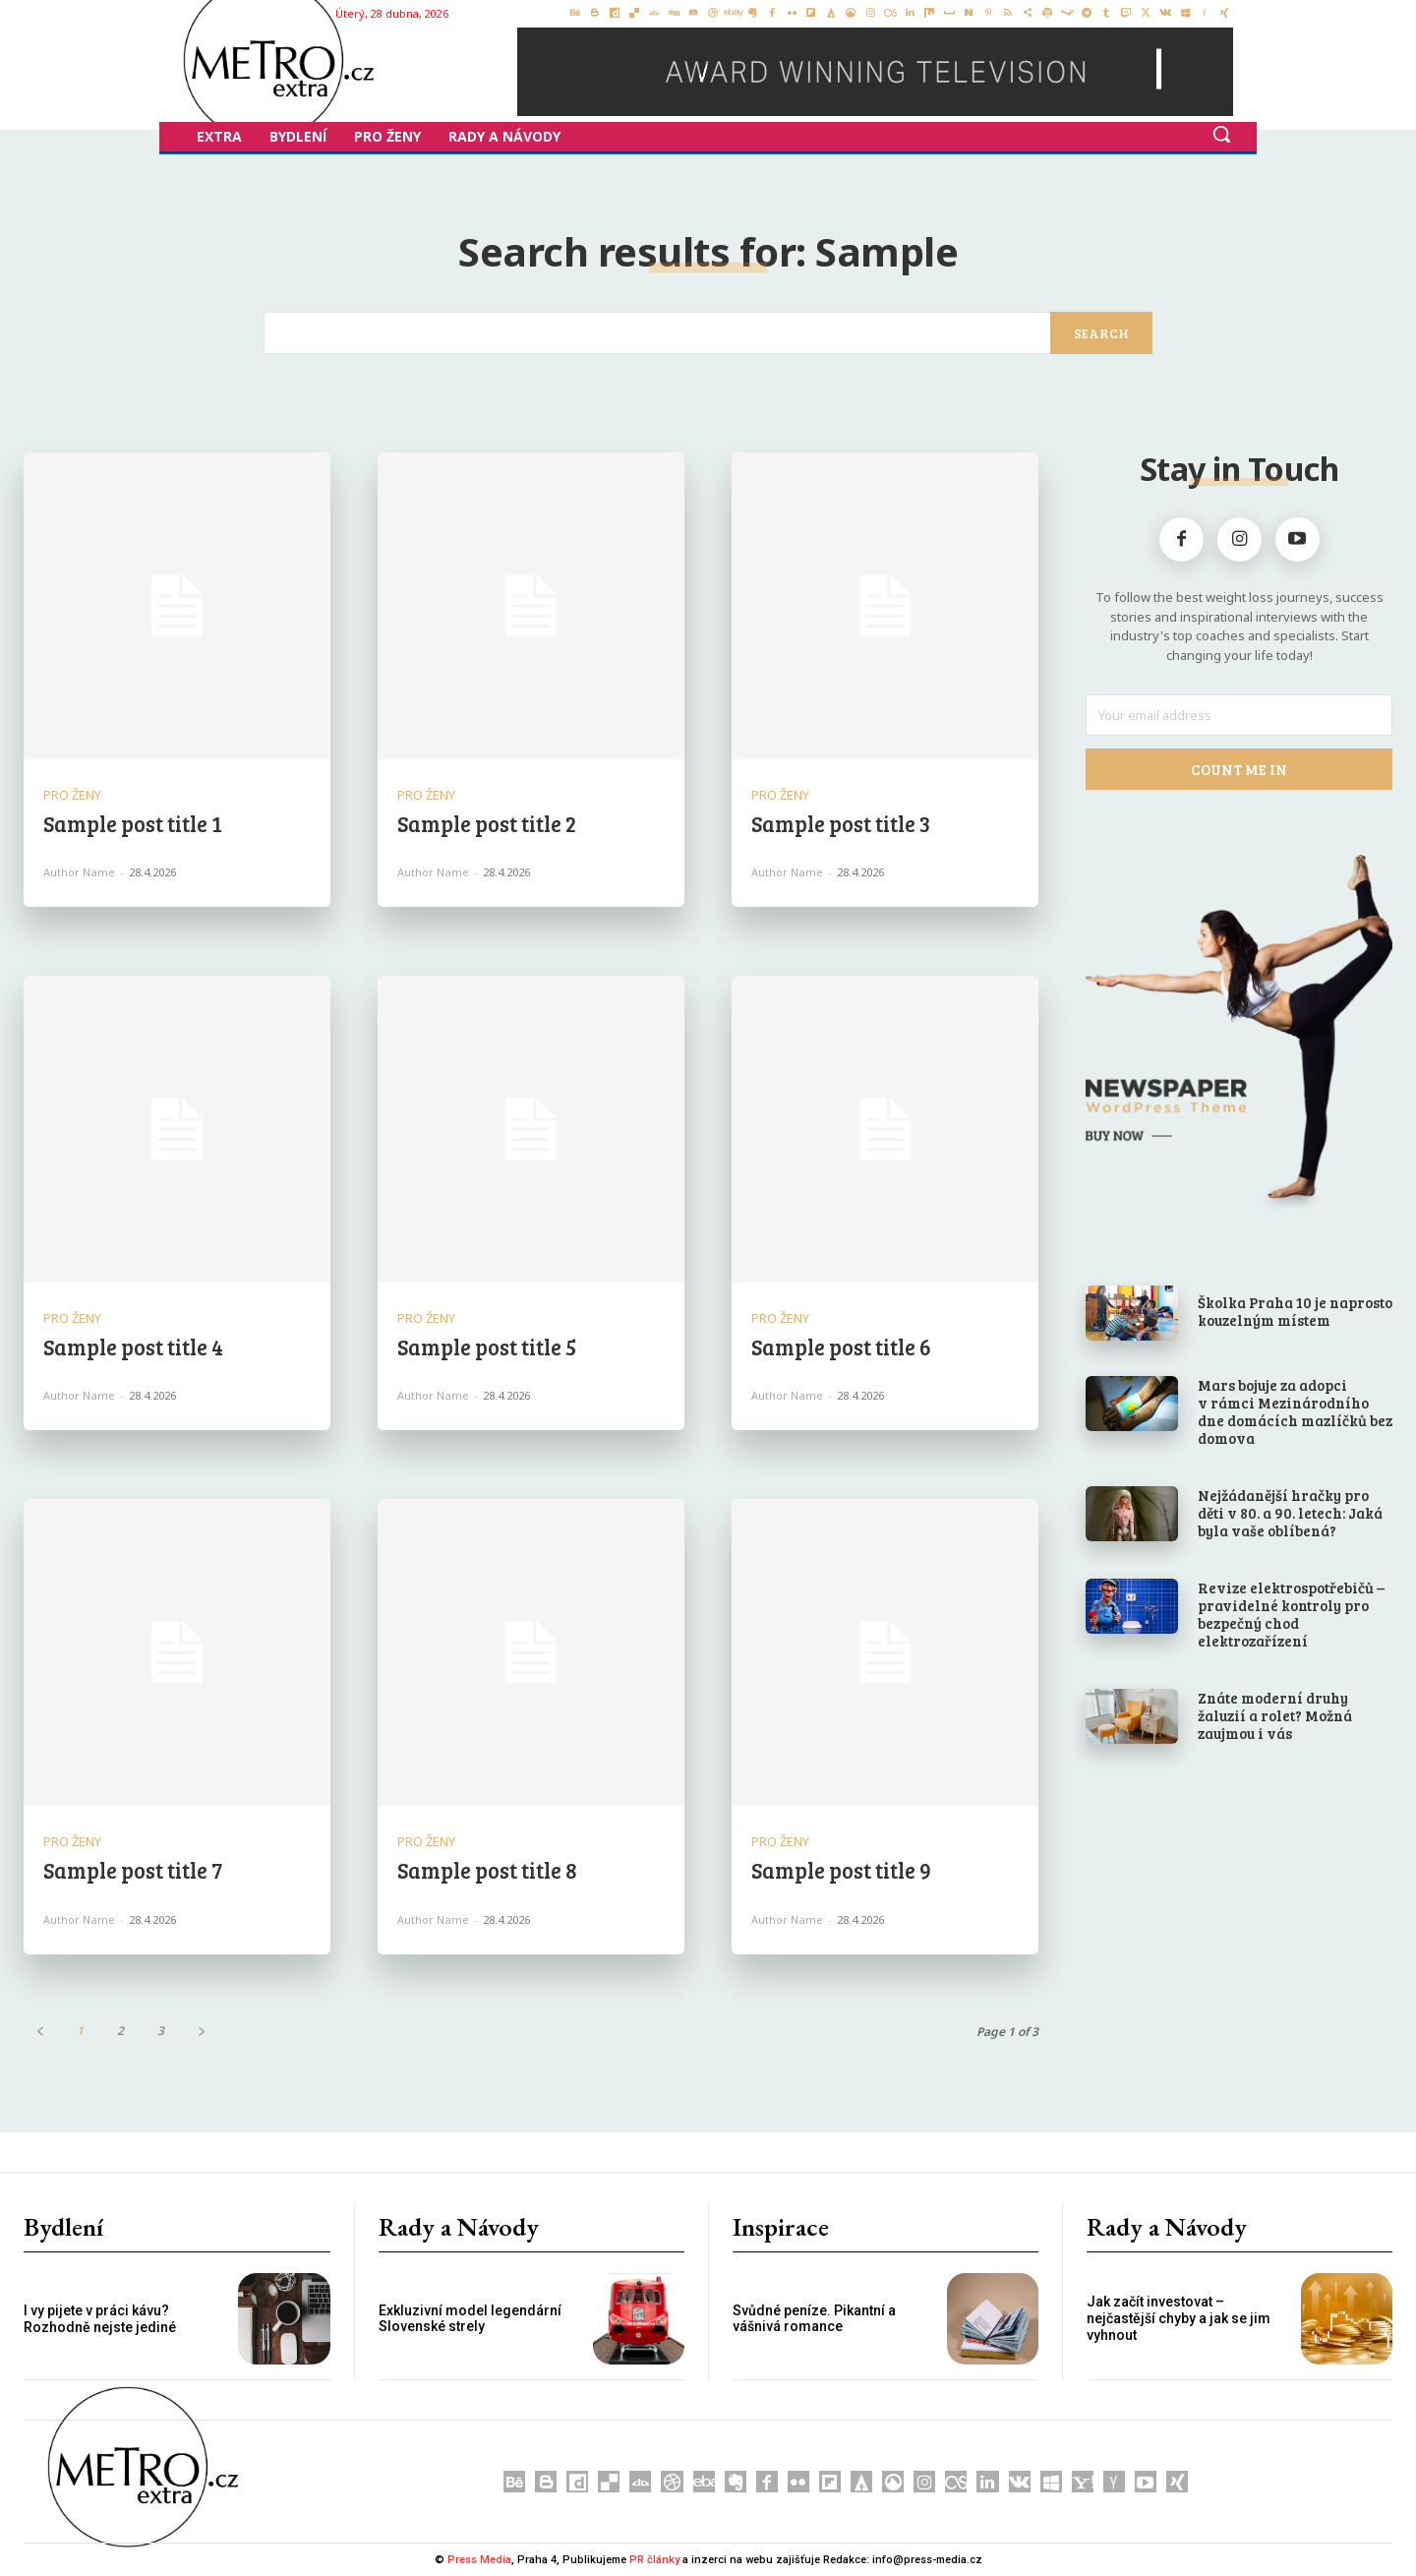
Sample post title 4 (133, 1346)
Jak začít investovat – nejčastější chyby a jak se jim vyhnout (1178, 2318)
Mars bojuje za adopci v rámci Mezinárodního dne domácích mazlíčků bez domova (1295, 1411)
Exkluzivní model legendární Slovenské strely (470, 2319)
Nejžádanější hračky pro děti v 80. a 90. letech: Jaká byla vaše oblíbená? (1290, 1512)
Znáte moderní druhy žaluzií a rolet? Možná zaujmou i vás (1275, 1715)
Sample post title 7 (132, 1870)
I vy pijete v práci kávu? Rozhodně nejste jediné (100, 2319)
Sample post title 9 (841, 1870)
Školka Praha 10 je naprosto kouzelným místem (1295, 1311)
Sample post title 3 (840, 823)
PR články (654, 2559)
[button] (1221, 134)
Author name (79, 872)
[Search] (1101, 333)
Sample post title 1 (132, 823)
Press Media (479, 2559)
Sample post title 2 (486, 823)
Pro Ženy (72, 795)
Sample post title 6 (841, 1346)
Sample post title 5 (486, 1346)
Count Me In (1239, 769)
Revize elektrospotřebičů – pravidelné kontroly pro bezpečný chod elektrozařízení (1291, 1614)
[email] (1239, 715)
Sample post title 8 (487, 1870)
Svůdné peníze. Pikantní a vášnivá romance (814, 2319)
